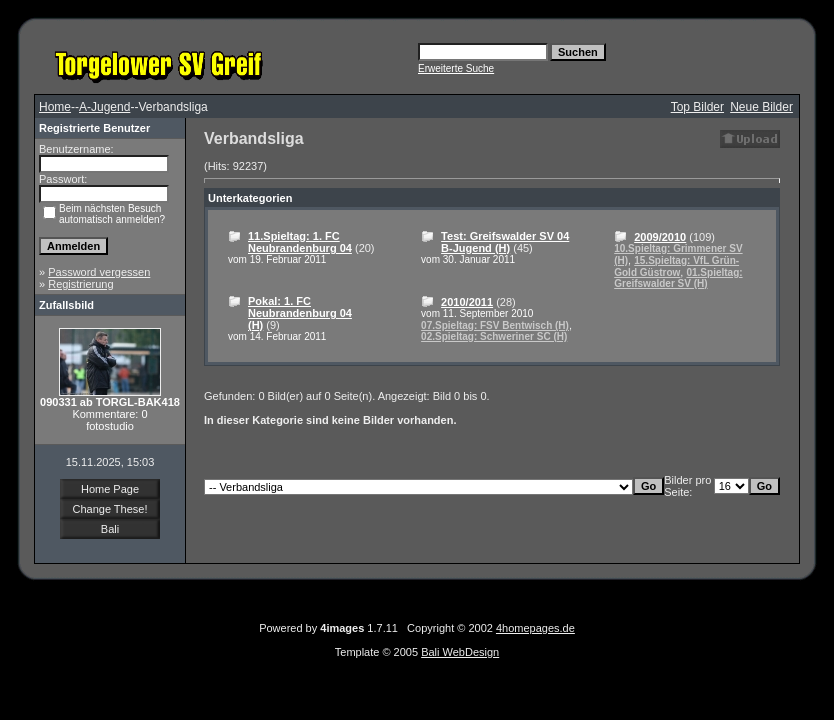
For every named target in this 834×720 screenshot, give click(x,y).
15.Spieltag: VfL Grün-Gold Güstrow (676, 266)
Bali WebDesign (460, 652)
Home (55, 107)
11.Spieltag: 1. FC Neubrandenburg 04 (300, 242)
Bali (110, 529)
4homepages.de (535, 628)
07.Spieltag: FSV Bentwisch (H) (495, 325)
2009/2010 (660, 237)
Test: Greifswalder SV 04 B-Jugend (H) (505, 242)
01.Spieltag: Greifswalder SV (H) (678, 278)
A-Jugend (104, 107)
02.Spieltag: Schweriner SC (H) (494, 336)
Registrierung (80, 284)
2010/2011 (467, 302)
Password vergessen (99, 272)
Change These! (109, 509)
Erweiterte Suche (456, 68)
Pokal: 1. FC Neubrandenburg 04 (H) (300, 313)
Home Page (110, 489)
